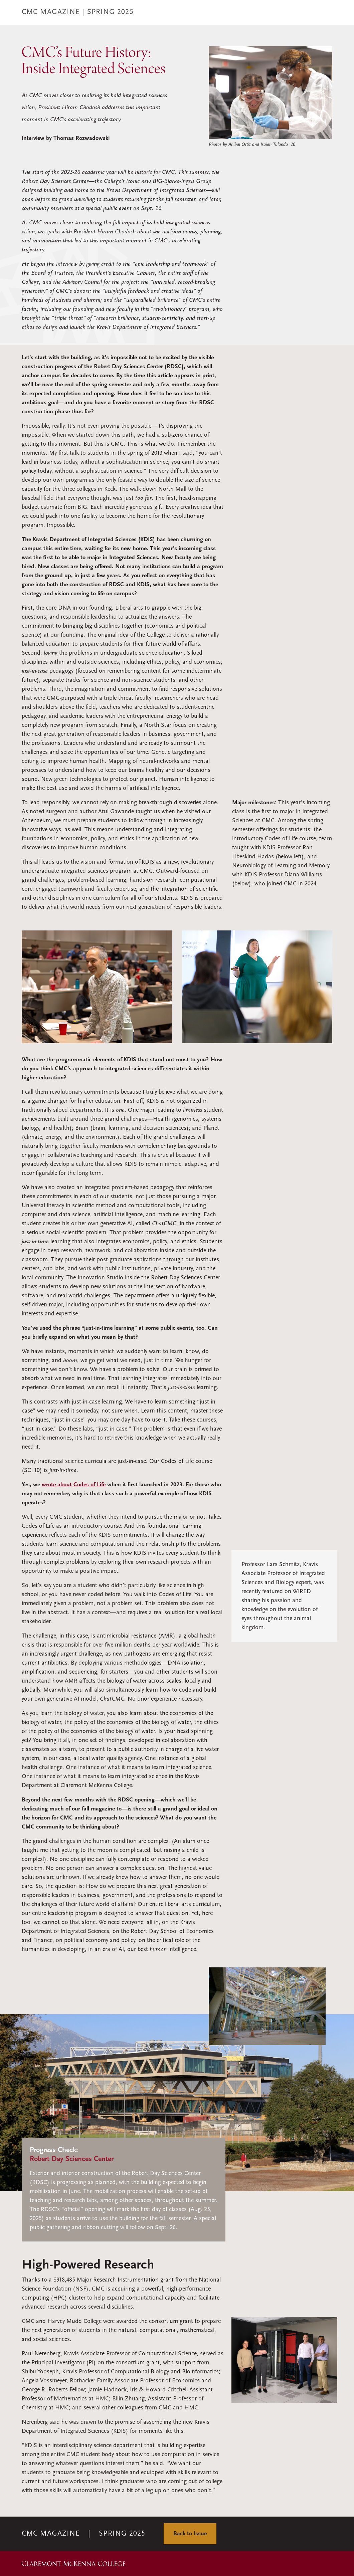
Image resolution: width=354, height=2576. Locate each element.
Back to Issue (190, 2534)
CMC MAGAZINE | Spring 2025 (78, 12)
